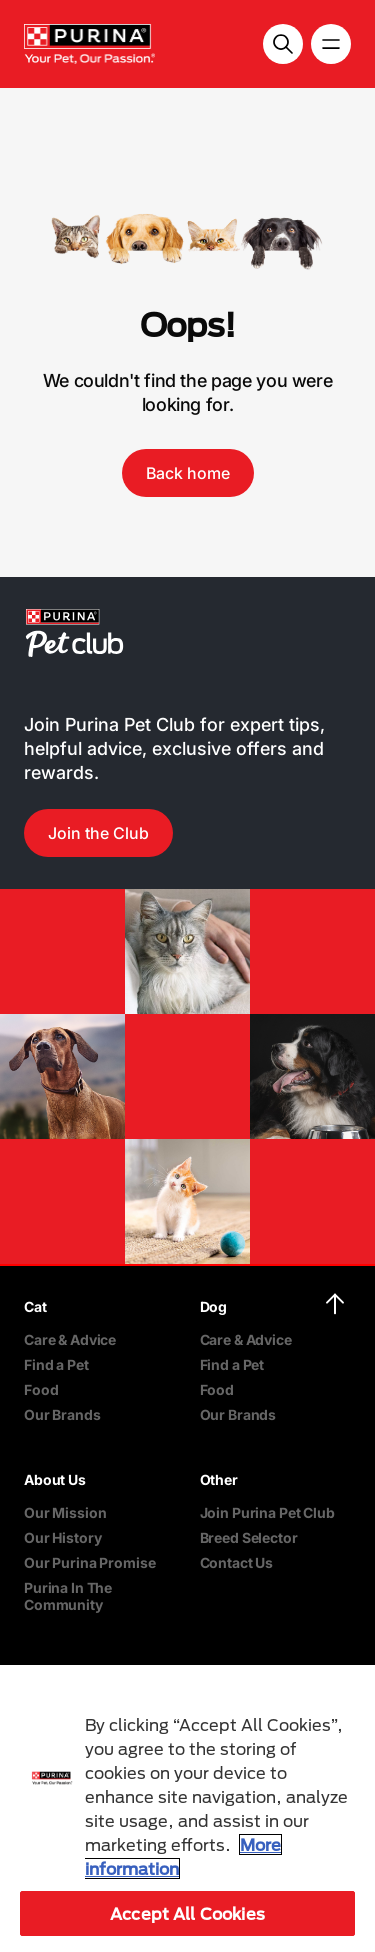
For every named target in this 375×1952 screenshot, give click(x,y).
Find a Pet (56, 1364)
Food (41, 1389)
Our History (62, 1537)
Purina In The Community (68, 1596)
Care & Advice (70, 1339)
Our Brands (62, 1414)
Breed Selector (249, 1537)
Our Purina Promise (89, 1562)
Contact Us (237, 1562)
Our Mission (65, 1512)
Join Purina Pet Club (267, 1512)
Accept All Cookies (187, 1913)
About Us (55, 1479)
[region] (187, 1808)
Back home (188, 473)
